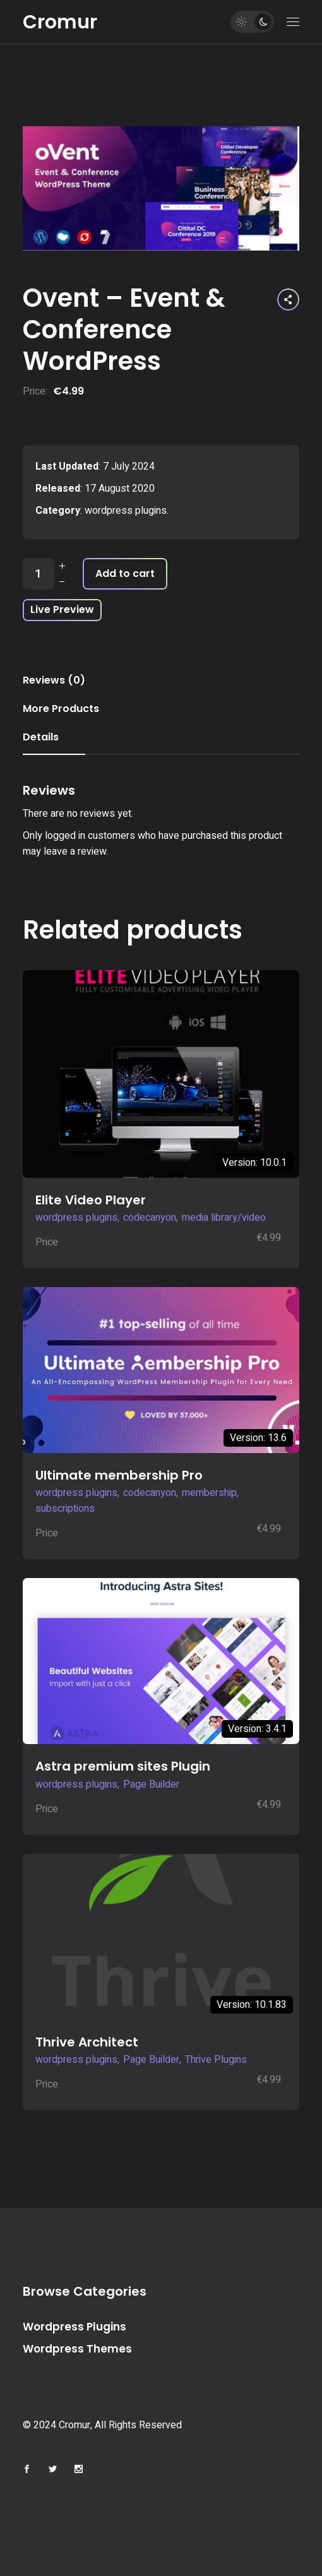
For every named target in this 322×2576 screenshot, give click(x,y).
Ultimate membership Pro (119, 1475)
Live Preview (62, 609)
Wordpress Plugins (74, 2326)
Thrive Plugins (216, 2059)
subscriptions (65, 1508)
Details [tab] (41, 737)
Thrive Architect (86, 2042)
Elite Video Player (90, 1200)
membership (209, 1492)
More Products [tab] (61, 708)
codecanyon (149, 1217)
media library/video (224, 1217)
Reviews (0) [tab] (54, 680)
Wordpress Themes (77, 2348)
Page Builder (151, 1784)
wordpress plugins (126, 510)
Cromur (60, 22)
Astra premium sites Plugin (122, 1766)
